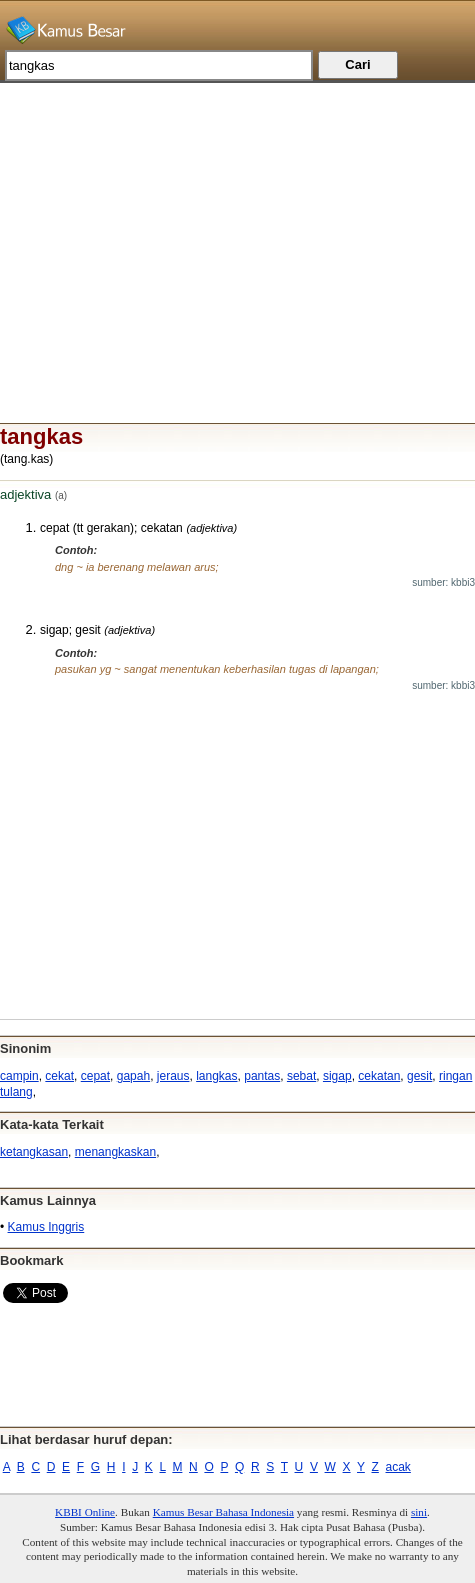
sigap (337, 1076)
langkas (216, 1076)
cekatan (379, 1076)
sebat (301, 1076)
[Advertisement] (237, 223)
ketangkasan (34, 1152)
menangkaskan (115, 1152)
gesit (419, 1076)
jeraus (173, 1076)
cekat (59, 1076)
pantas (262, 1076)
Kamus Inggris (46, 1227)
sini (419, 1512)
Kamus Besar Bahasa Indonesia (223, 1512)
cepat (95, 1076)
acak (398, 1467)
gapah (133, 1076)
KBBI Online (85, 1512)
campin (19, 1076)
